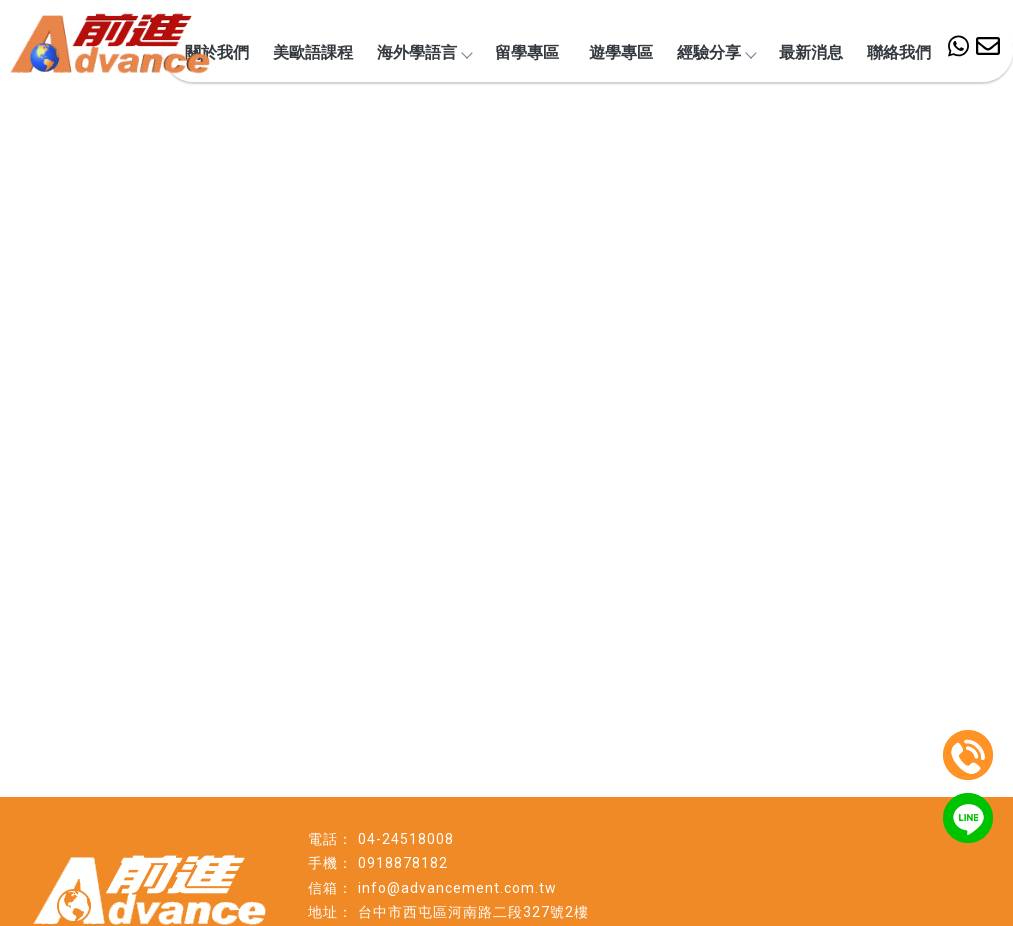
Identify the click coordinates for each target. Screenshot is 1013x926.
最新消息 (811, 52)
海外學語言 (424, 52)
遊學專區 (621, 52)
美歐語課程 (313, 52)
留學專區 (527, 52)
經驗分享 (716, 52)
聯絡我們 (899, 52)
